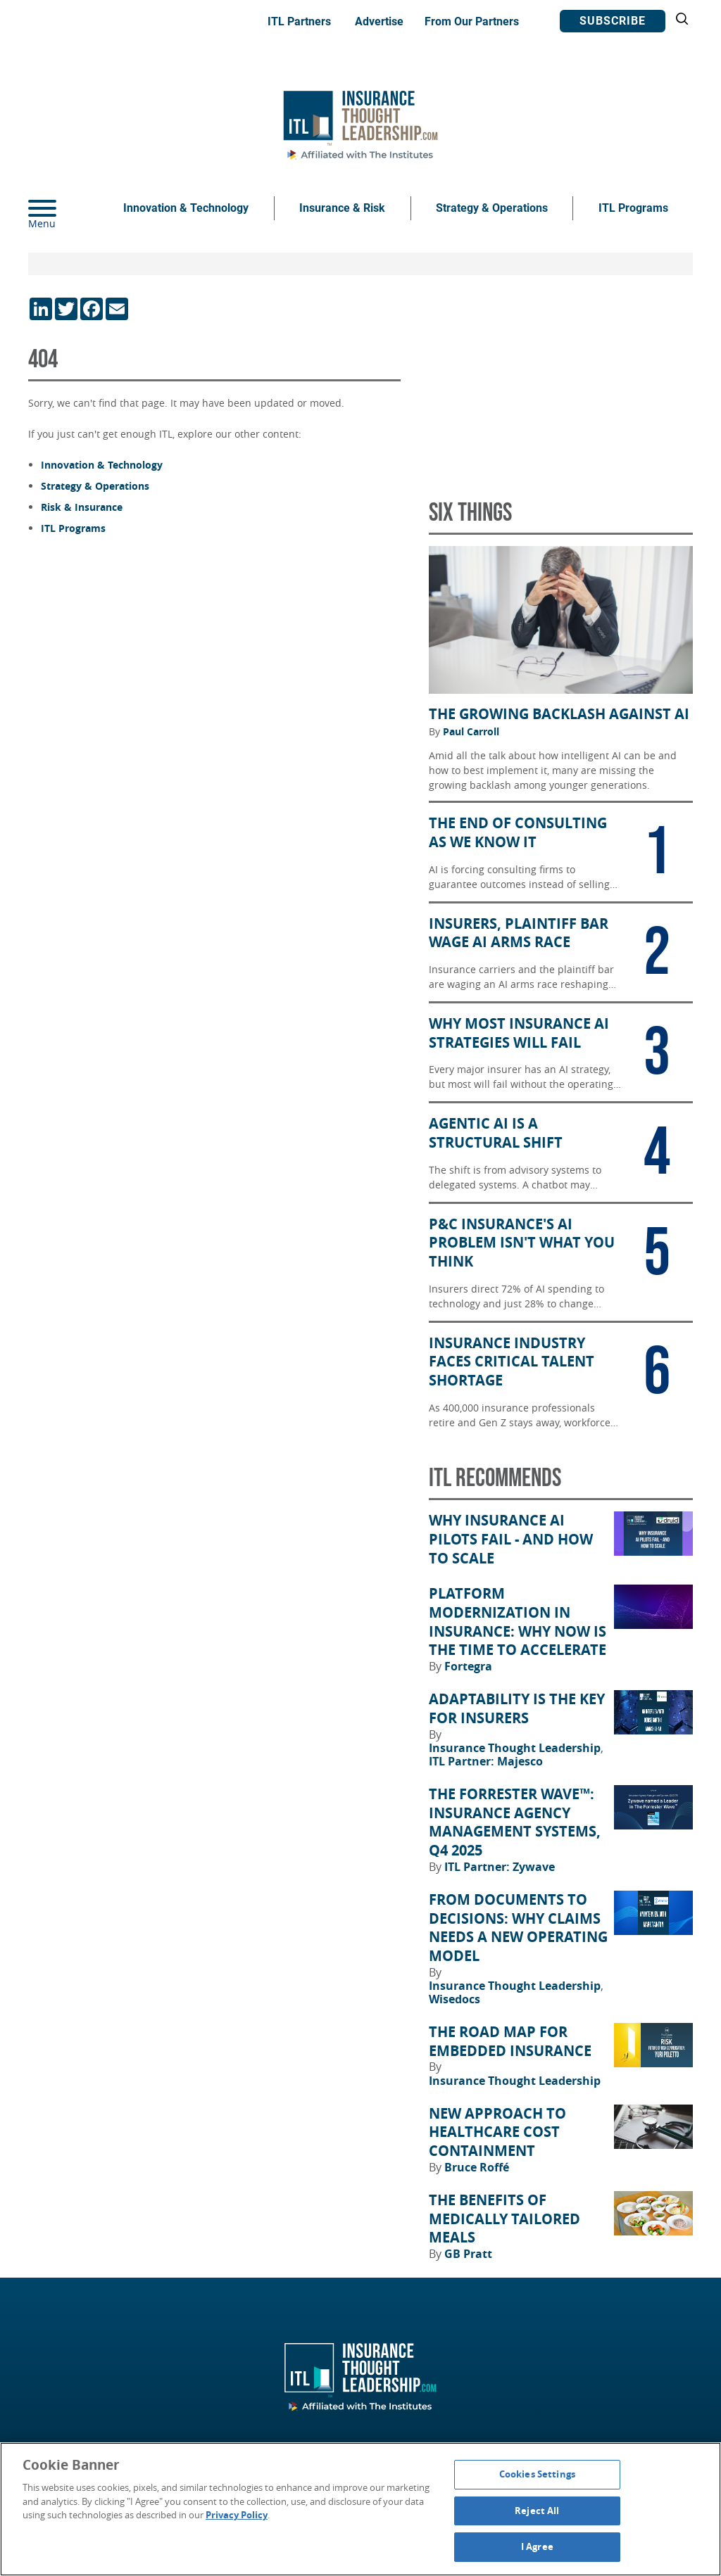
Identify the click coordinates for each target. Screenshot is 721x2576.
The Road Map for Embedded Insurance (510, 2041)
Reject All (537, 2510)
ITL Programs (633, 208)
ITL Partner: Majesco (486, 1761)
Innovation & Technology (186, 208)
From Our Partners (472, 21)
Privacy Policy (237, 2514)
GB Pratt (468, 2253)
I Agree (537, 2546)
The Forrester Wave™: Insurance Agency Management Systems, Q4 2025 (515, 1822)
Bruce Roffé (476, 2167)
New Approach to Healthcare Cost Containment (497, 2132)
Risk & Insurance (82, 507)
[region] (360, 2509)
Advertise (379, 21)
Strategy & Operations (492, 208)
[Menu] (63, 208)
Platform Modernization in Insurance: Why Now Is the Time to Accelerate (517, 1622)
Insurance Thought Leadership (516, 1748)
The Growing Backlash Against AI (559, 714)
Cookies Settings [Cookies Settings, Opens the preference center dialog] (537, 2474)
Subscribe (612, 20)
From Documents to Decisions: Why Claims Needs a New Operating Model (518, 1928)
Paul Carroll (471, 732)
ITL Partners (299, 21)
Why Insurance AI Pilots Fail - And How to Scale (511, 1539)
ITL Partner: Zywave (499, 1866)
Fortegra (468, 1666)
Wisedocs (454, 1999)
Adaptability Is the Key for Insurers (517, 1708)
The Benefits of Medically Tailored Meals (504, 2219)
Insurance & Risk (342, 208)
